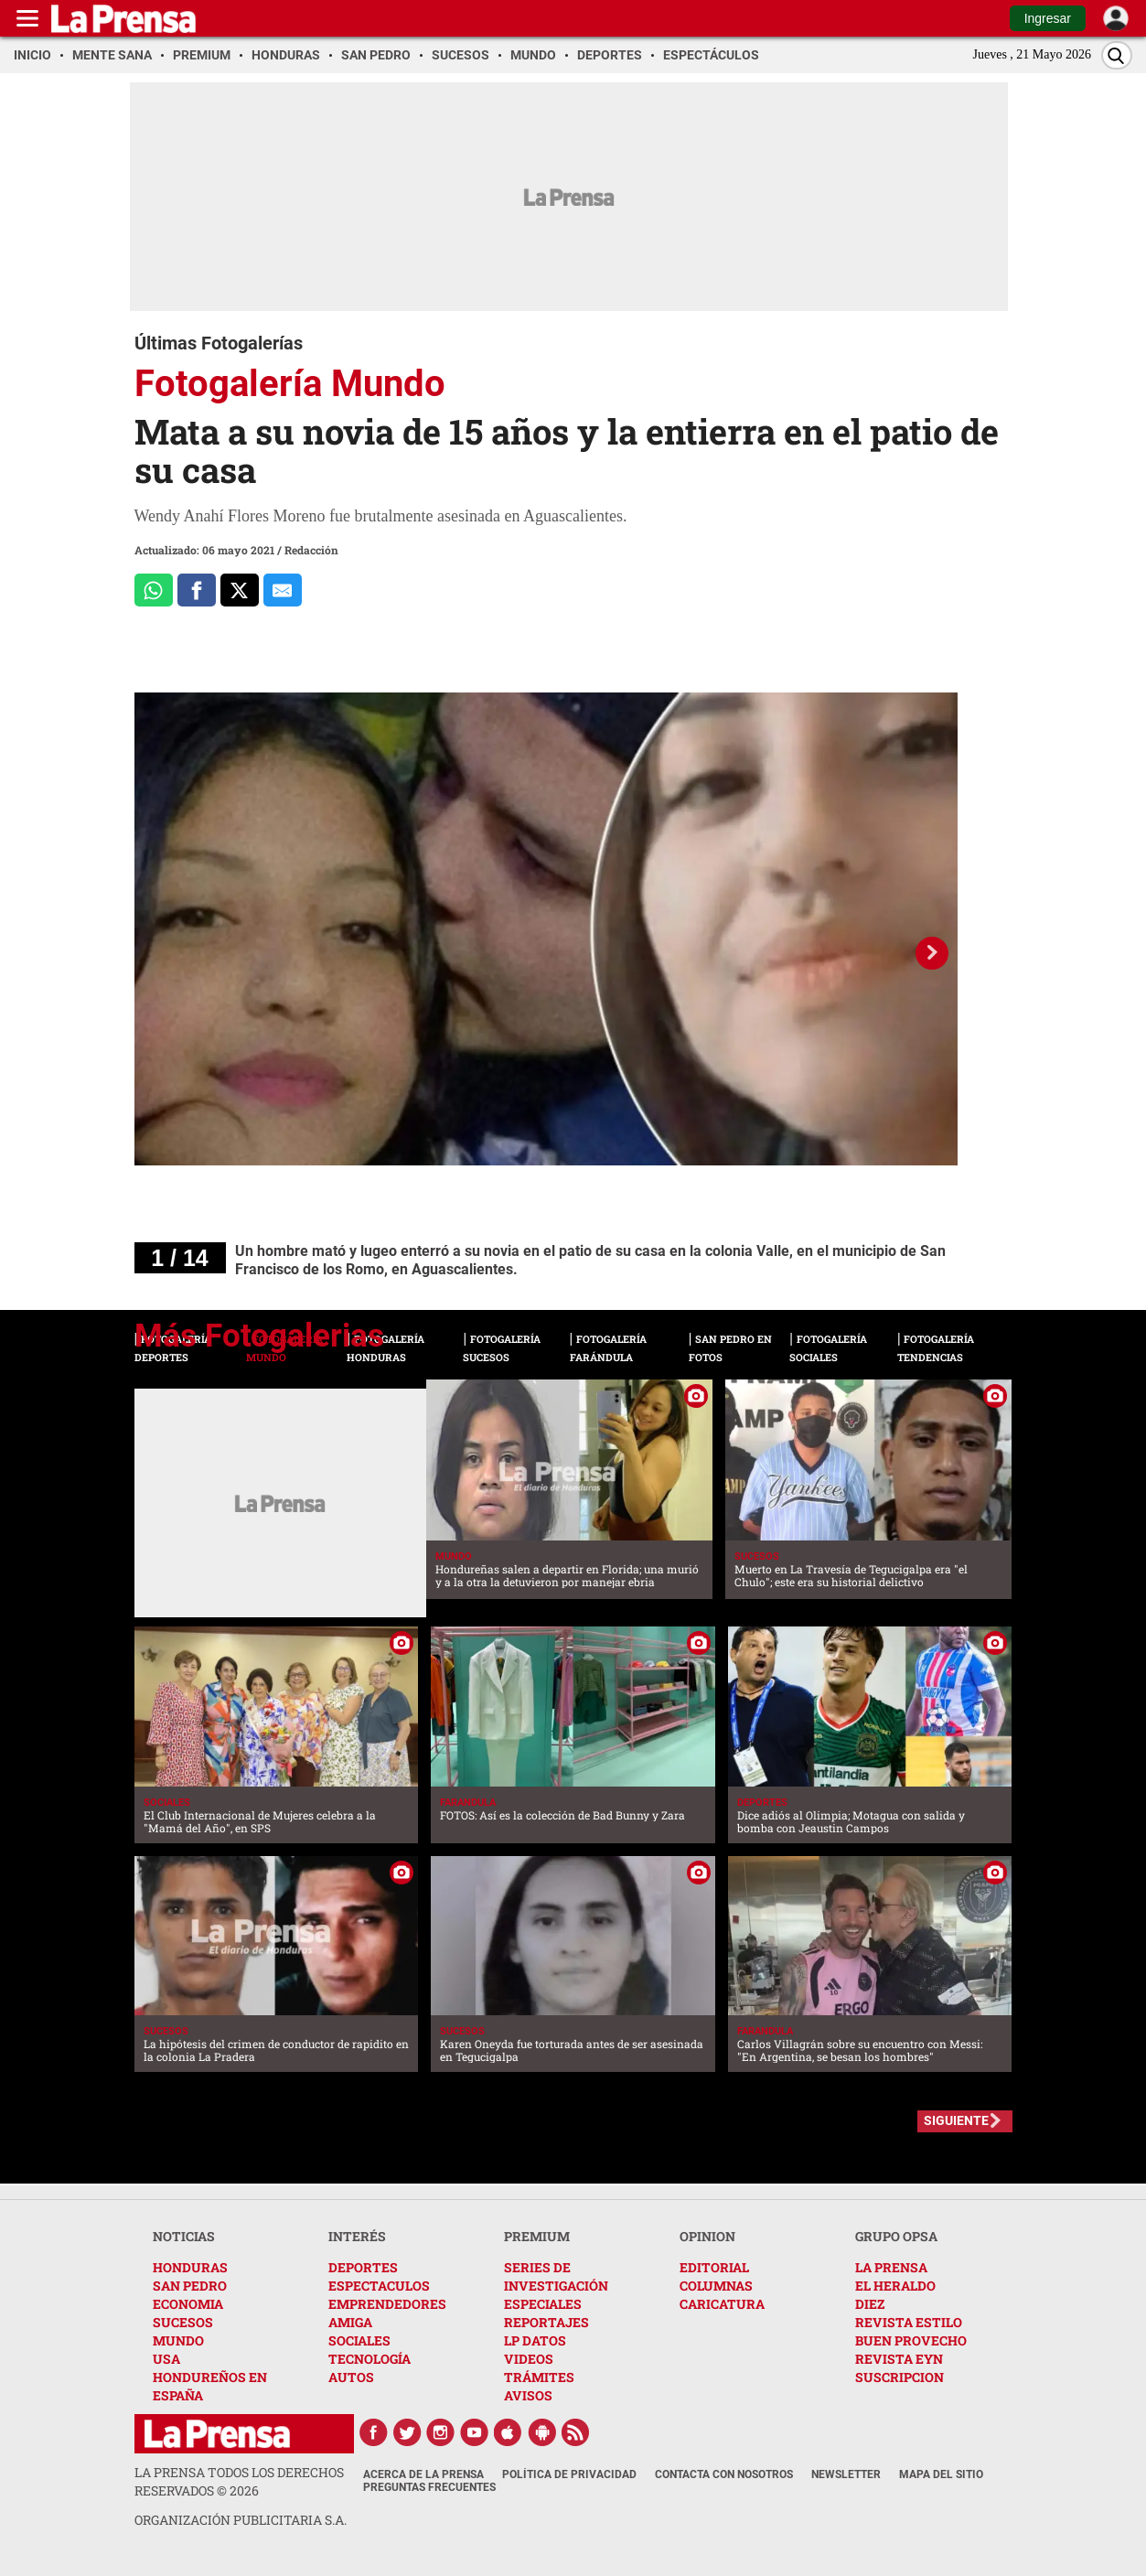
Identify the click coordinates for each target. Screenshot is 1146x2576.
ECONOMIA (188, 2304)
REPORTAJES (546, 2322)
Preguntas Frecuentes (429, 2487)
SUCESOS (183, 2322)
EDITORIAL (714, 2267)
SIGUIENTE (956, 2120)
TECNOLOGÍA (369, 2358)
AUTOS (351, 2377)
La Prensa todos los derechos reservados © (239, 2481)
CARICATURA (722, 2304)
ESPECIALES (543, 2304)
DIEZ (869, 2304)
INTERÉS (357, 2236)
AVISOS (528, 2395)
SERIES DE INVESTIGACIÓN (556, 2276)
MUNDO (178, 2340)
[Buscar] (1116, 55)
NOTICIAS (184, 2236)
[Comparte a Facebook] (196, 590)
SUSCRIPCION (899, 2377)
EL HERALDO (895, 2285)
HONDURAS (190, 2267)
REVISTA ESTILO (908, 2322)
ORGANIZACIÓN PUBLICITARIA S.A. (240, 2519)
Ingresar (1047, 18)
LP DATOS (535, 2340)
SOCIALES (359, 2340)
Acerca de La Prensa (423, 2474)
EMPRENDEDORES (387, 2304)
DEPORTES (363, 2267)
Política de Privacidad (569, 2474)
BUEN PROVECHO (911, 2340)
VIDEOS (528, 2358)
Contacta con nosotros (724, 2474)
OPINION (707, 2236)
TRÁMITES (539, 2377)
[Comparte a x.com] (239, 590)
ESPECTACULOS (379, 2285)
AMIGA (350, 2322)
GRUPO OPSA (896, 2236)
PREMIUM (537, 2236)
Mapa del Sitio (941, 2474)
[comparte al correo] (282, 590)
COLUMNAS (716, 2285)
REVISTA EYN (899, 2358)
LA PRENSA (891, 2267)
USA (166, 2358)
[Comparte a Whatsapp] (153, 590)
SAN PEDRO (190, 2285)
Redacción (311, 549)
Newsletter (846, 2474)
